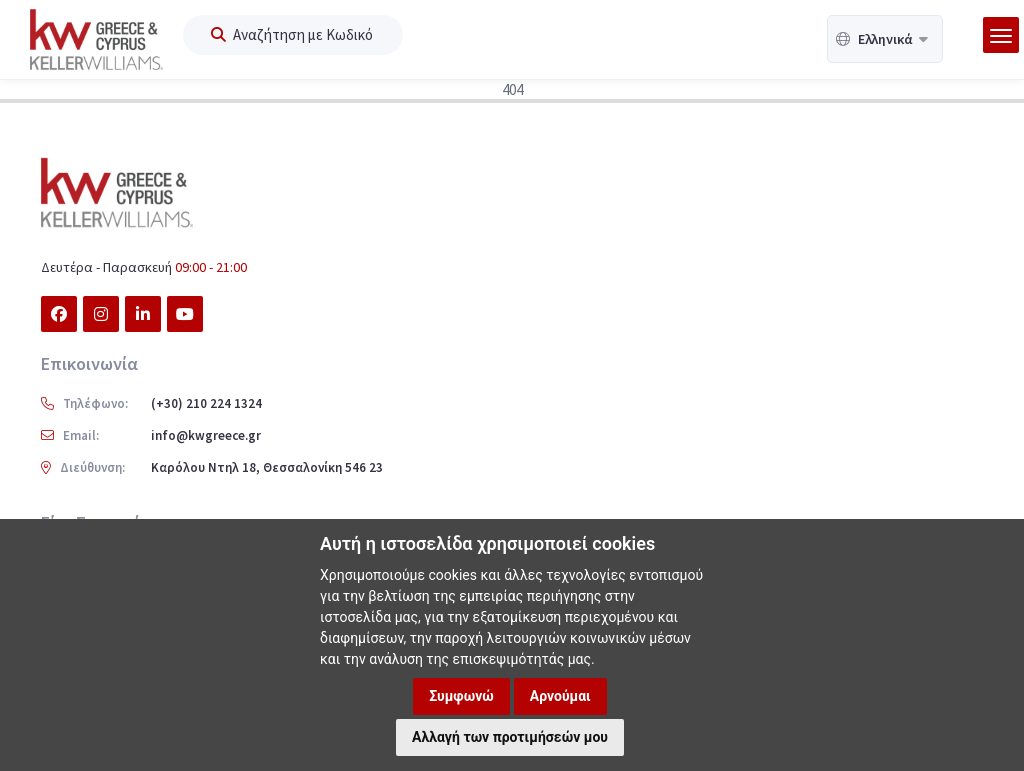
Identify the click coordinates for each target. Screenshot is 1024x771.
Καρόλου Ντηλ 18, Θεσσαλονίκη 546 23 (267, 467)
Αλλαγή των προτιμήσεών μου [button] (510, 737)
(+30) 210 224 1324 (206, 403)
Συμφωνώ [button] (461, 696)
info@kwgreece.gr (206, 435)
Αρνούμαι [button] (560, 696)
